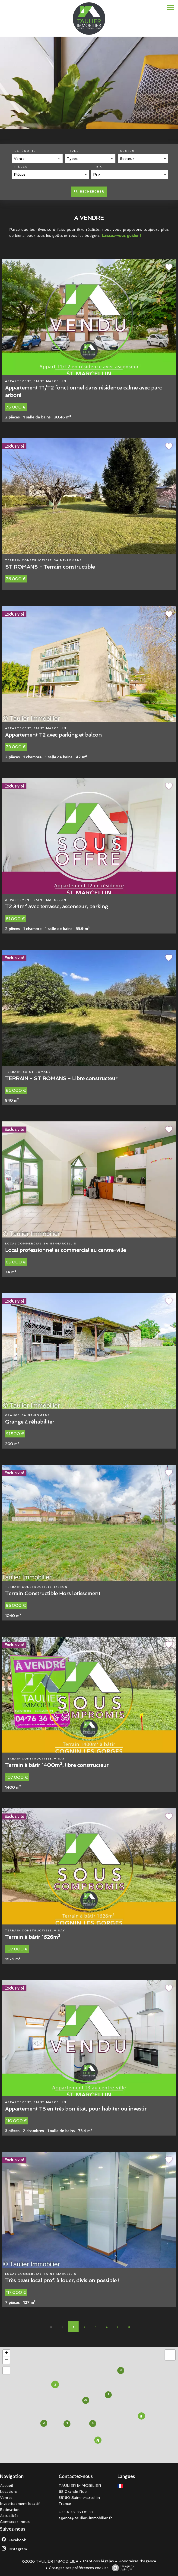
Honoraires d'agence (137, 2561)
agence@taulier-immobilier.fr (85, 2518)
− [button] (6, 2360)
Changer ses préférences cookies (78, 2568)
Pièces (21, 166)
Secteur (128, 151)
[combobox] (37, 158)
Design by (122, 2567)
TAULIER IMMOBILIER (80, 2485)
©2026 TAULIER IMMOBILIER (50, 2561)
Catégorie (25, 151)
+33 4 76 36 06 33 (76, 2512)
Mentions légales (98, 2561)
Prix (98, 166)
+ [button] (6, 2353)
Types (73, 151)
